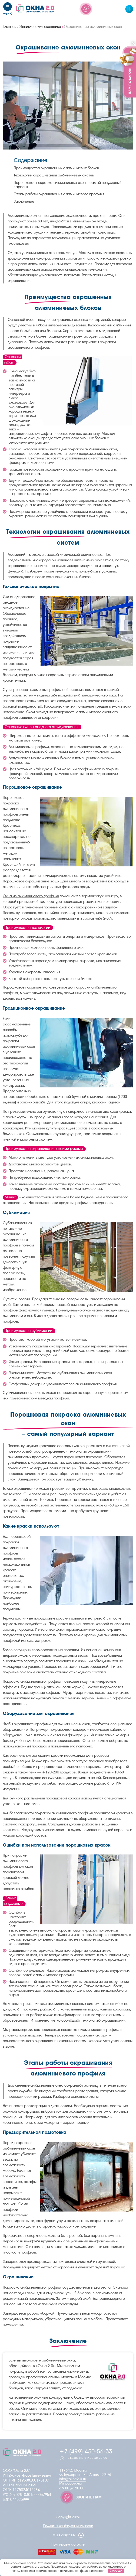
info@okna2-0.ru (72, 2479)
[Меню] (7, 9)
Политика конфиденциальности (68, 2526)
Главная (10, 26)
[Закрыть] (133, 44)
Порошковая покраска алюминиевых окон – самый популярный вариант (68, 184)
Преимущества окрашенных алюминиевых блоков (56, 168)
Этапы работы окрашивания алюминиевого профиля (59, 194)
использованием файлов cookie (34, 2570)
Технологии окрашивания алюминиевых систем (54, 175)
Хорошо (116, 2570)
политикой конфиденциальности (82, 2570)
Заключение (24, 201)
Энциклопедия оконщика (40, 26)
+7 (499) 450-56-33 (85, 2451)
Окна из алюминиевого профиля (31, 896)
